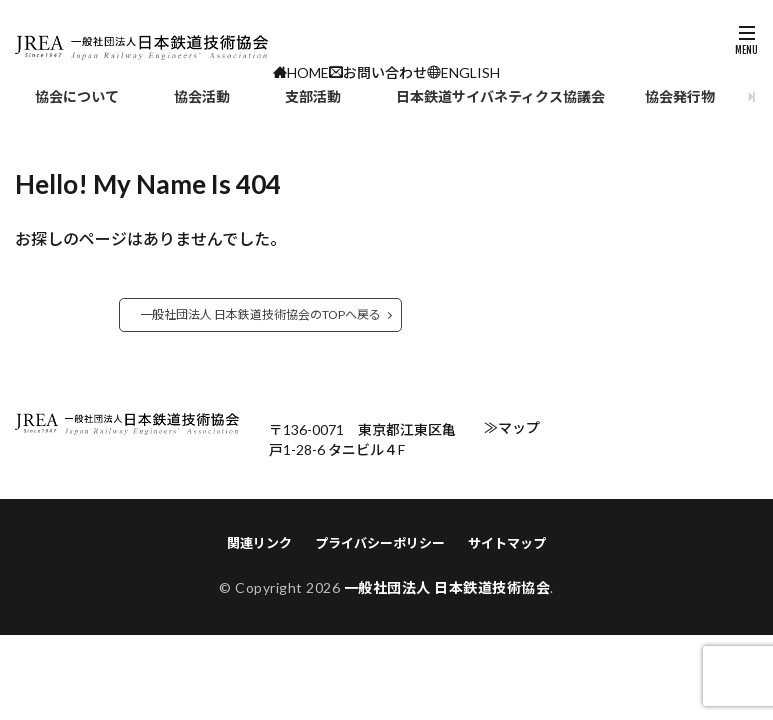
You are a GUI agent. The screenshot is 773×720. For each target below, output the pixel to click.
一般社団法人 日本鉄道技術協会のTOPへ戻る (260, 314)
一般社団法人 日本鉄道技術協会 (447, 587)
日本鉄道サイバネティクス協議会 (500, 96)
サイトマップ (507, 543)
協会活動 (202, 96)
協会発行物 (680, 96)
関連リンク (259, 543)
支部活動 (313, 96)
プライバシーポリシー (380, 543)
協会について (77, 96)
